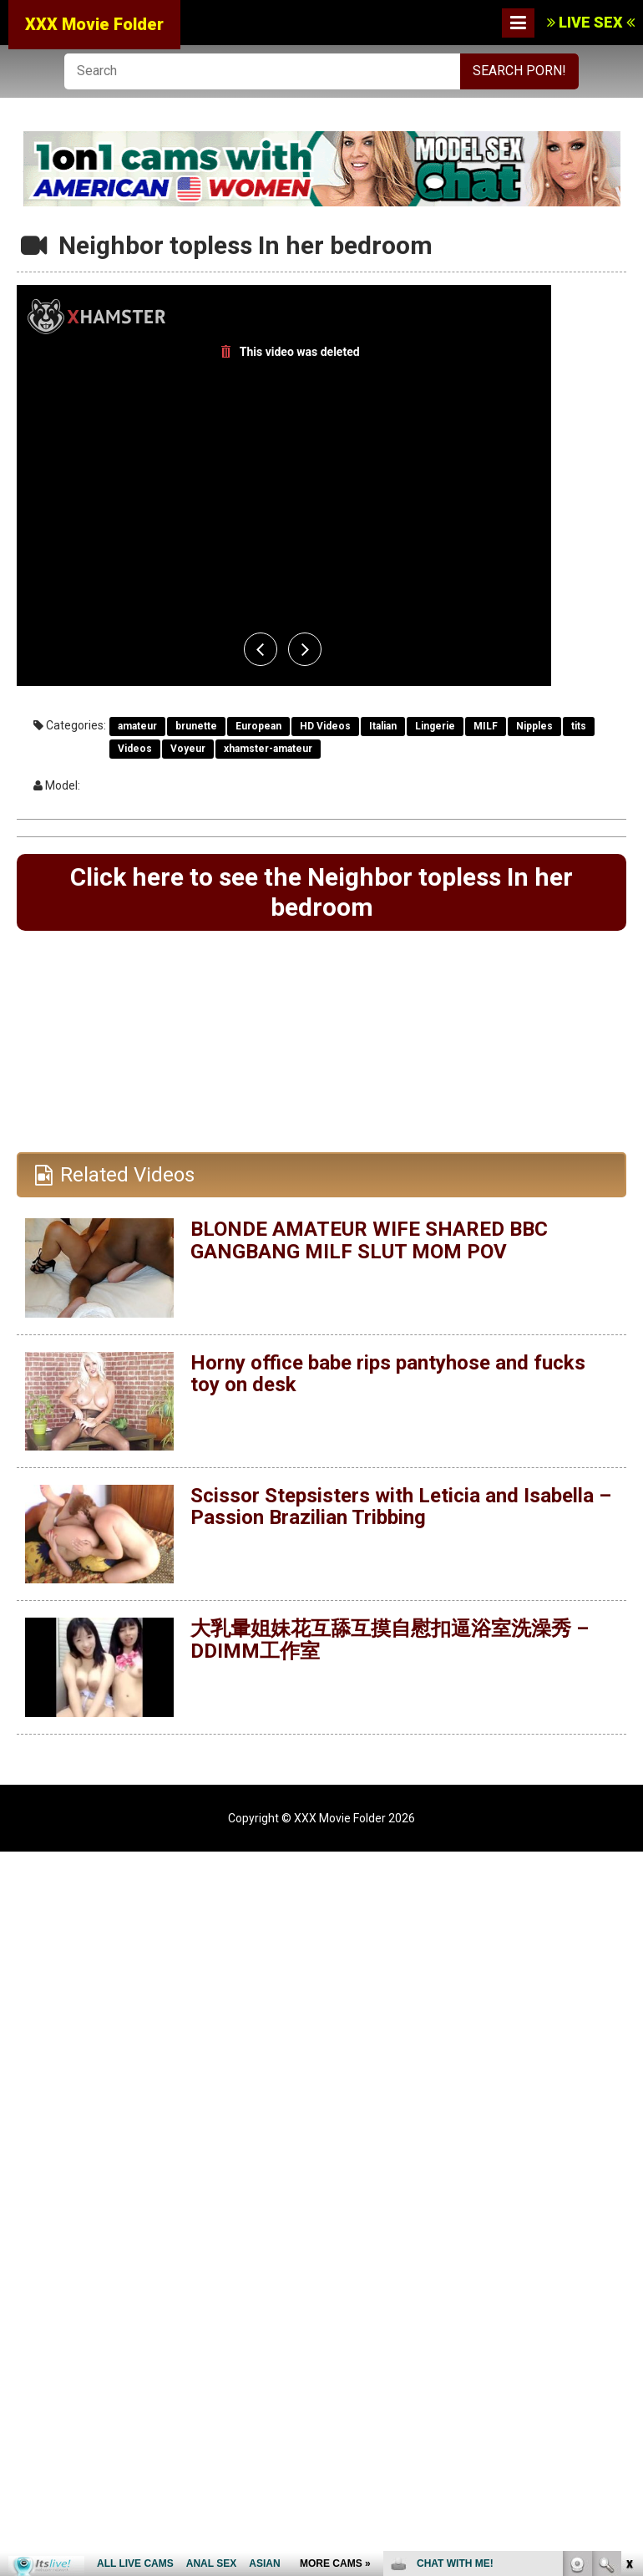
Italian (383, 726)
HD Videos (325, 726)
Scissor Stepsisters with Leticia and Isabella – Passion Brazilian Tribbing (400, 1506)
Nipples (534, 726)
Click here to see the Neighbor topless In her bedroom (321, 892)
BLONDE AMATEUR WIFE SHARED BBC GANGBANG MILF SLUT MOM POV (369, 1240)
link (628, 2314)
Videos (135, 749)
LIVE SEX (591, 22)
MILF (485, 726)
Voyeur (187, 749)
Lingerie (435, 726)
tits (578, 726)
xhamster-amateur (268, 749)
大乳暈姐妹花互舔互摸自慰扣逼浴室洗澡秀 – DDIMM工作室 (389, 1639)
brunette (196, 726)
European (258, 726)
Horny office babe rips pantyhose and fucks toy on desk (387, 1373)
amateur (137, 726)
